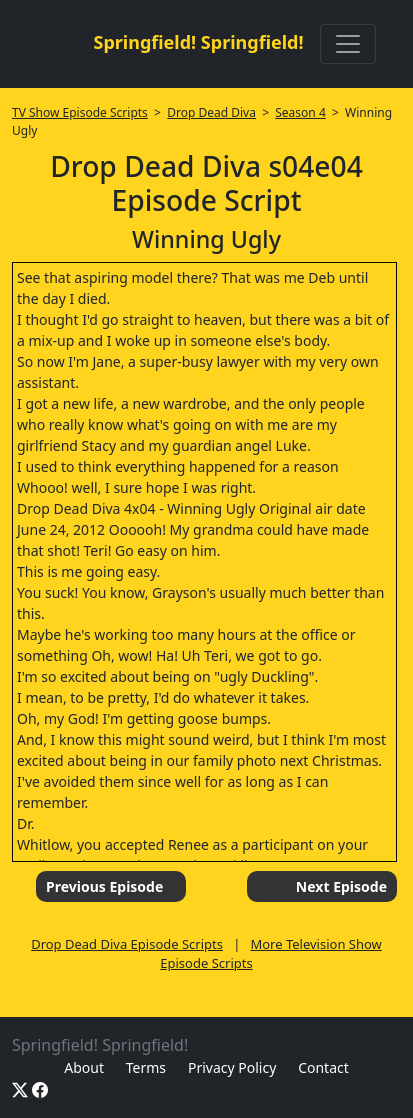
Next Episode (341, 886)
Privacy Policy (232, 1067)
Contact (323, 1067)
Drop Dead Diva (211, 112)
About (84, 1067)
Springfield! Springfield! (198, 42)
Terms (146, 1067)
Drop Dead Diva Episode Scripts (127, 944)
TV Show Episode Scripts (80, 112)
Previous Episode (104, 886)
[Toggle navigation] (348, 44)
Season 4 (300, 112)
